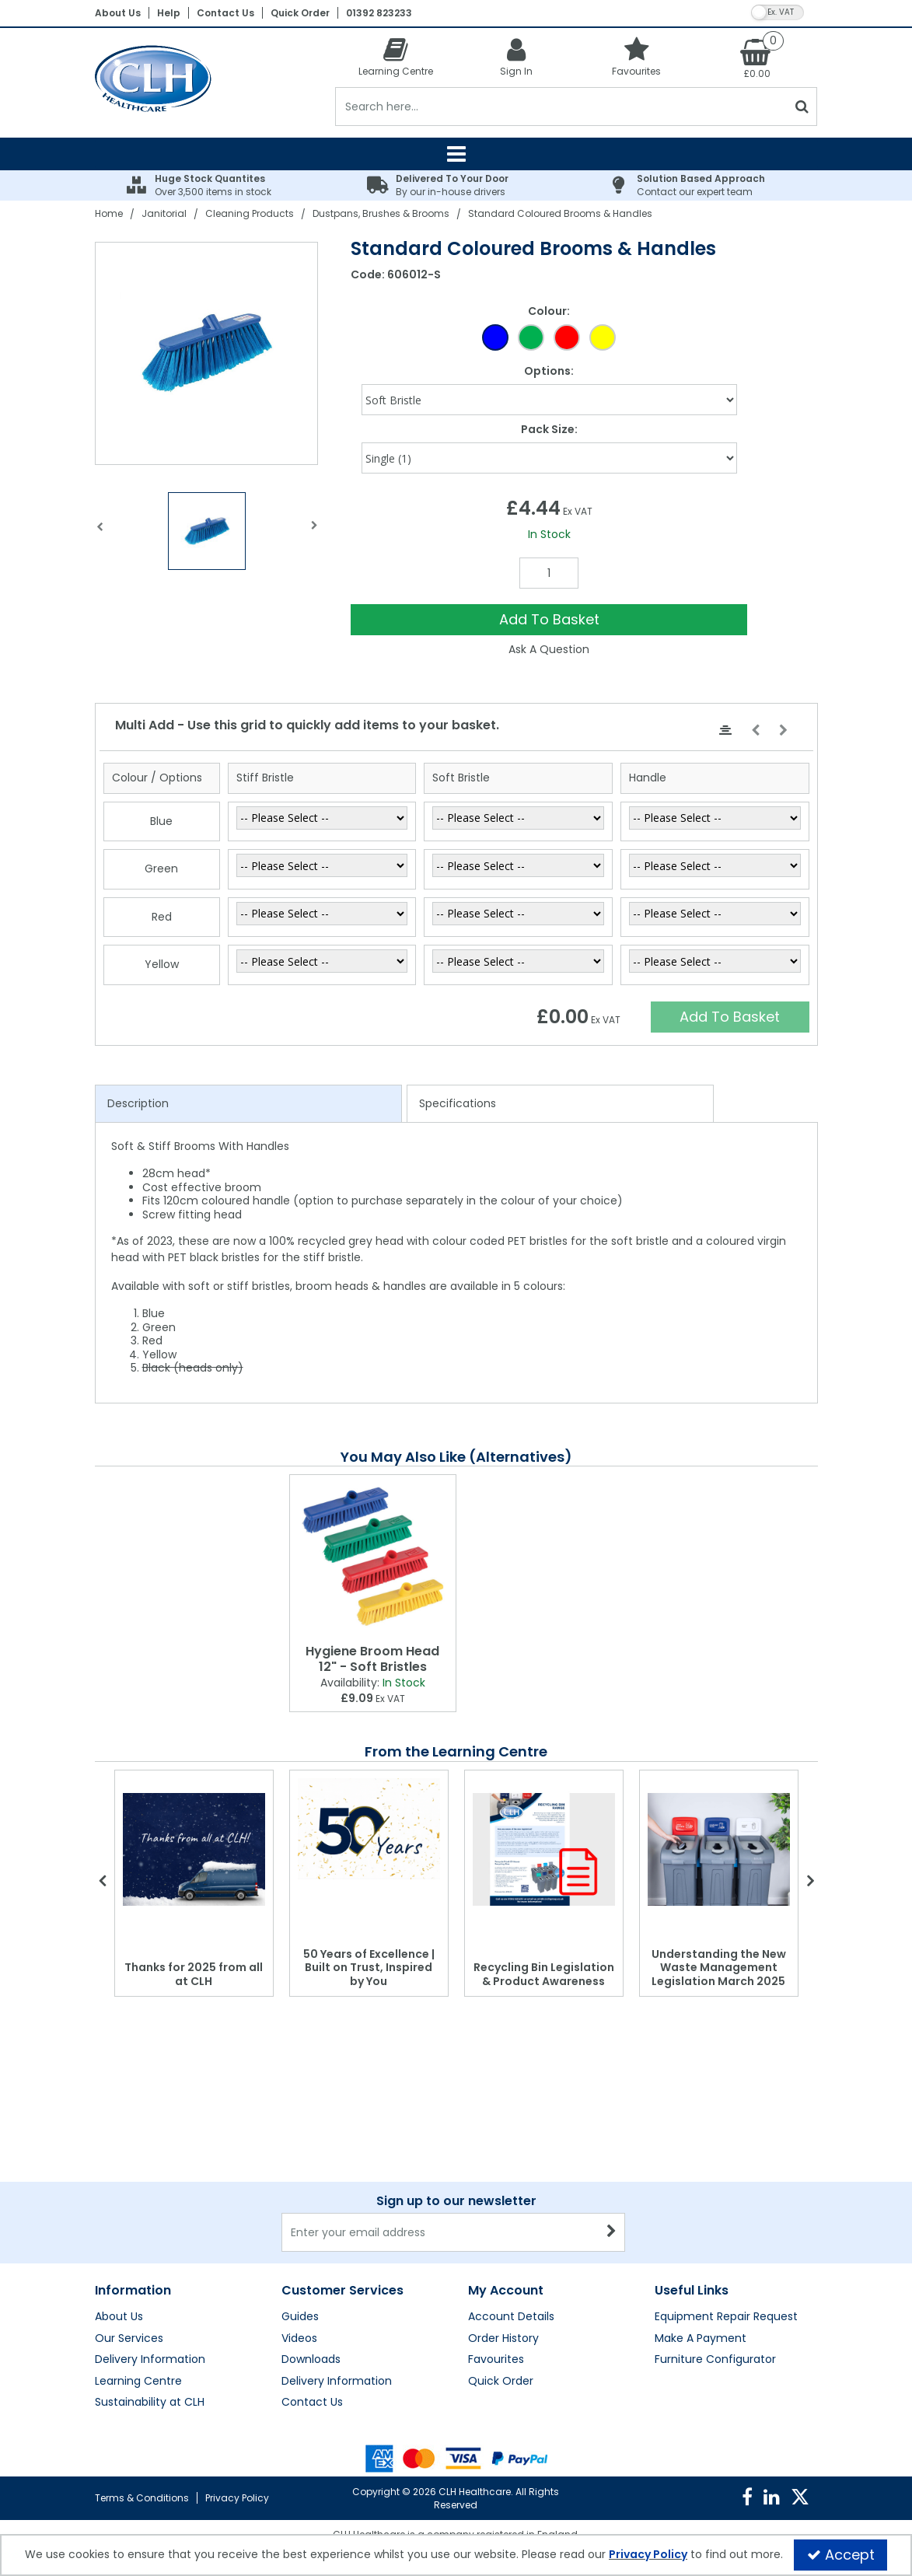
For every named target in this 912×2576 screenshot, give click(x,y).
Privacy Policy (237, 2498)
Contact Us (225, 13)
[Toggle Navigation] (456, 154)
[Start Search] (802, 106)
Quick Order (300, 13)
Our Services (129, 2339)
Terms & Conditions (142, 2498)
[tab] (248, 1104)
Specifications (457, 1103)
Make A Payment (700, 2339)
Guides (300, 2317)
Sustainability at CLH (149, 2403)
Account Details (511, 2317)
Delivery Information (150, 2360)
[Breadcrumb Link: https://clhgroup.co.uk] (109, 213)
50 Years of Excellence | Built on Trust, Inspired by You (369, 1967)
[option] (207, 353)
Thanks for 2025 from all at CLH (193, 1974)
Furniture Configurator (715, 2360)
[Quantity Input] (548, 573)
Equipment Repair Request (726, 2317)
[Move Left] (755, 731)
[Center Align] (725, 731)
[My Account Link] (516, 56)
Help (168, 13)
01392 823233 (379, 13)
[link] (747, 2497)
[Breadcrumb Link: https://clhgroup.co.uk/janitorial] (164, 213)
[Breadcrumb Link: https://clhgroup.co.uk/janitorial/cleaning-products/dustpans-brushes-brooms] (381, 213)
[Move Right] (783, 731)
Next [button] (315, 535)
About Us (118, 13)
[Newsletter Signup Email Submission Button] (611, 2232)
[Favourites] (636, 56)
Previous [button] (99, 535)
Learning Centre (138, 2382)
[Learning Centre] (395, 56)
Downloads (311, 2360)
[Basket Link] (757, 57)
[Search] (561, 106)
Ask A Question (548, 649)
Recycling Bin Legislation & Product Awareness (543, 1974)
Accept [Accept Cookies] (841, 2554)
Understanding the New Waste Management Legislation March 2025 (719, 1967)
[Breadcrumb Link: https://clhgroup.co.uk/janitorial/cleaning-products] (249, 213)
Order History (503, 2339)
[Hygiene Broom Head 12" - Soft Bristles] (373, 1556)
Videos (299, 2339)
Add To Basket (549, 619)
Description (138, 1103)
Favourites (496, 2360)
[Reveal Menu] (456, 154)
